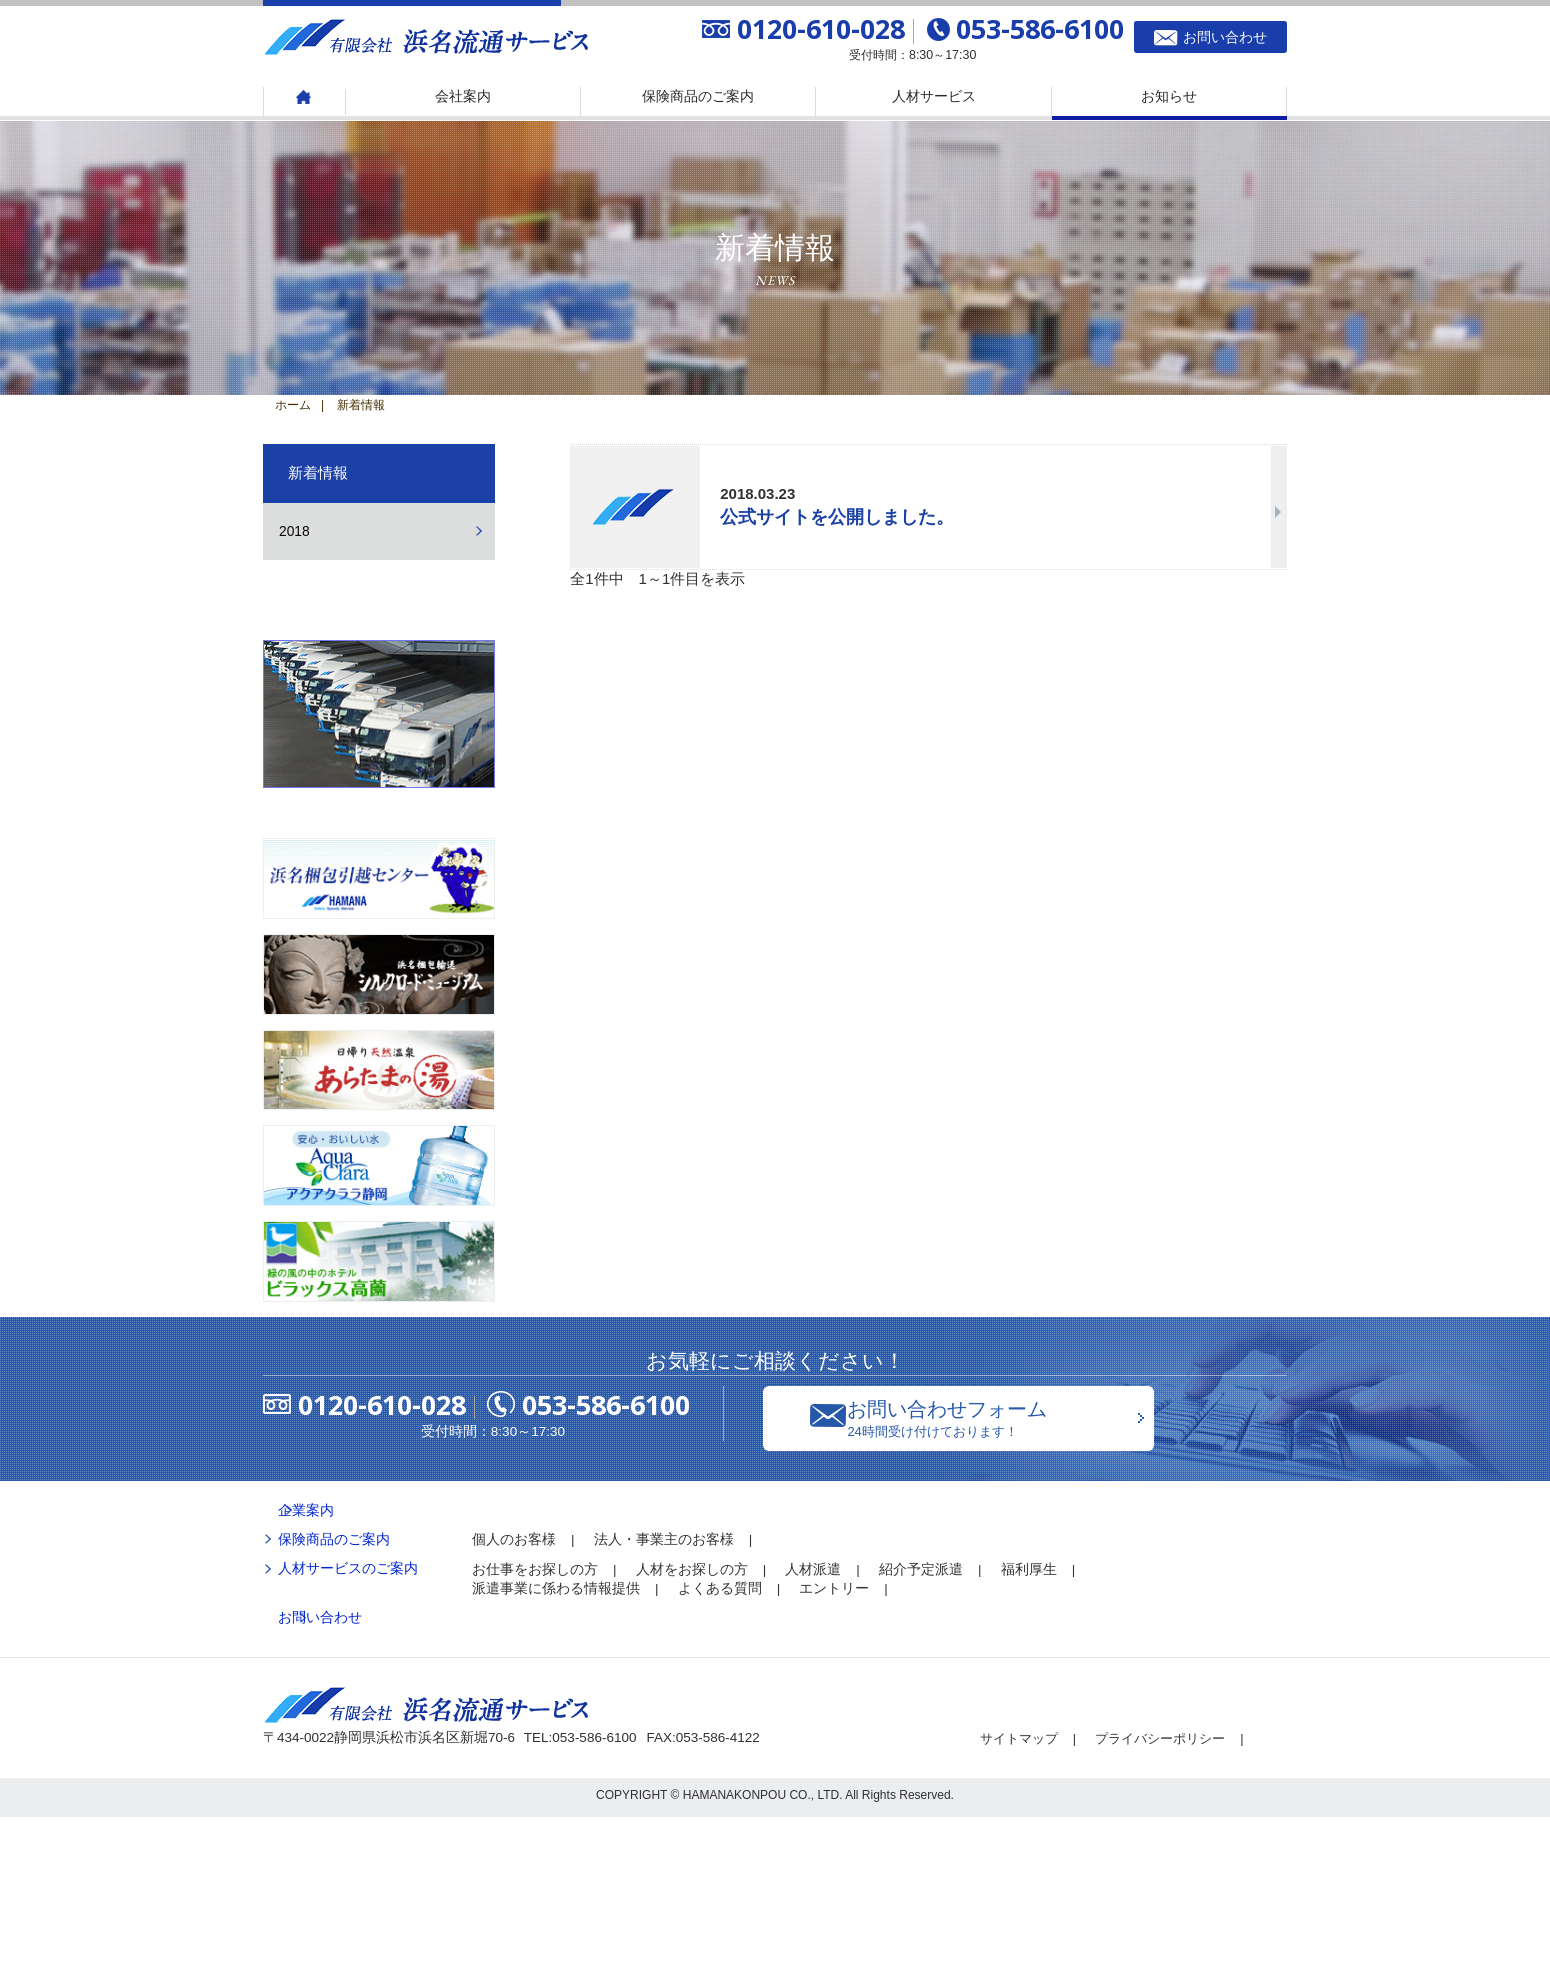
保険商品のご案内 (698, 96)
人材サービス (934, 96)
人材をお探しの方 (692, 1721)
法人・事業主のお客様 (664, 1692)
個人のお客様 (514, 1692)
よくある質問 (720, 1741)
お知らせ (1169, 96)
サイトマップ (1022, 1891)
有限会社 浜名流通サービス (428, 35)
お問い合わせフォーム (1009, 1571)
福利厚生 (1029, 1721)
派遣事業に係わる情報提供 (556, 1741)
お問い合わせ (320, 1770)
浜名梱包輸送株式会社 (379, 790)
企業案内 (306, 1662)
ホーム (293, 405)
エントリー (834, 1741)
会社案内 (463, 96)
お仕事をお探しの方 (535, 1721)
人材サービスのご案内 (348, 1721)
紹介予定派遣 (921, 1721)
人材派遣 (813, 1721)
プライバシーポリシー (1172, 1891)
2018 (294, 531)
